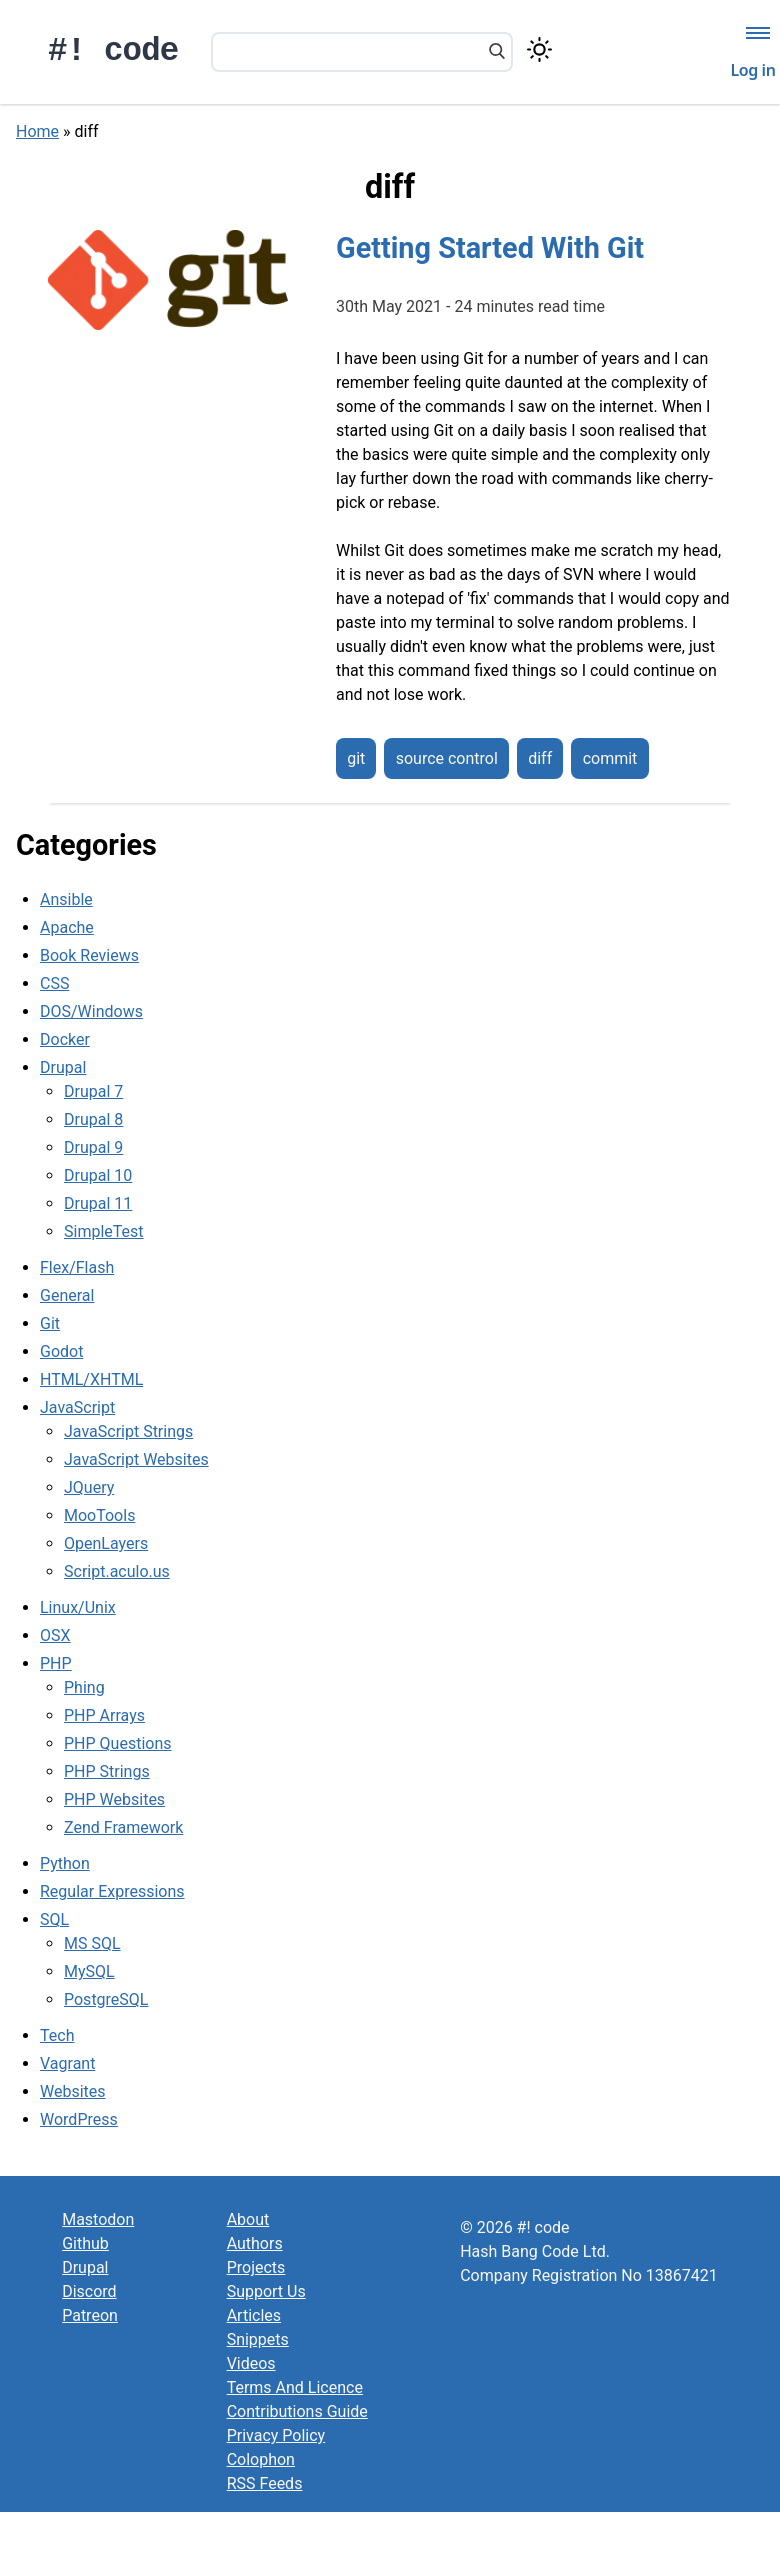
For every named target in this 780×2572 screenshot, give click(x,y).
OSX (55, 1635)
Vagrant (67, 2063)
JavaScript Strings (128, 1431)
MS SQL (92, 1943)
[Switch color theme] (539, 49)
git (356, 758)
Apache (67, 927)
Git (50, 1323)
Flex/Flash (77, 1267)
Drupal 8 (93, 1119)
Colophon (261, 2459)
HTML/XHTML (91, 1379)
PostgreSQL (106, 1999)
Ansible (66, 899)
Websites (73, 2091)
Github (85, 2243)
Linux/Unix (78, 1607)
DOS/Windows (91, 1011)
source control (447, 758)
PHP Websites (114, 1799)
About (248, 2219)
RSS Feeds (265, 2483)
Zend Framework (123, 1827)
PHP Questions (117, 1743)
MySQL (89, 1971)
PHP (56, 1663)
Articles (254, 2315)
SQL (54, 1919)
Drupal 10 (98, 1175)
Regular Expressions (112, 1891)
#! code (113, 51)
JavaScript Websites (136, 1459)
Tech (57, 2035)
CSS (54, 983)
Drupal (63, 1067)
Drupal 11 (98, 1203)
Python (65, 1863)
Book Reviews (89, 955)
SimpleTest (104, 1231)
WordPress (79, 2119)
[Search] (497, 53)
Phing (84, 1687)
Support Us (266, 2291)
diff (540, 758)
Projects (256, 2267)
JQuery (89, 1487)
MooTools (99, 1515)
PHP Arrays (104, 1715)
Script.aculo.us (117, 1571)
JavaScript (77, 1407)
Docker (65, 1039)
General (67, 1295)
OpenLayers (106, 1543)
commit (610, 758)
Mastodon (98, 2219)
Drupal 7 (93, 1091)
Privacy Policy (276, 2435)
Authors (255, 2243)
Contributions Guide (297, 2411)
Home (37, 131)
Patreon (90, 2315)
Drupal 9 (93, 1147)
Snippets (258, 2339)
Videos (251, 2363)
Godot (61, 1351)
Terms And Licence (295, 2387)
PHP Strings (107, 1771)
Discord (89, 2291)
